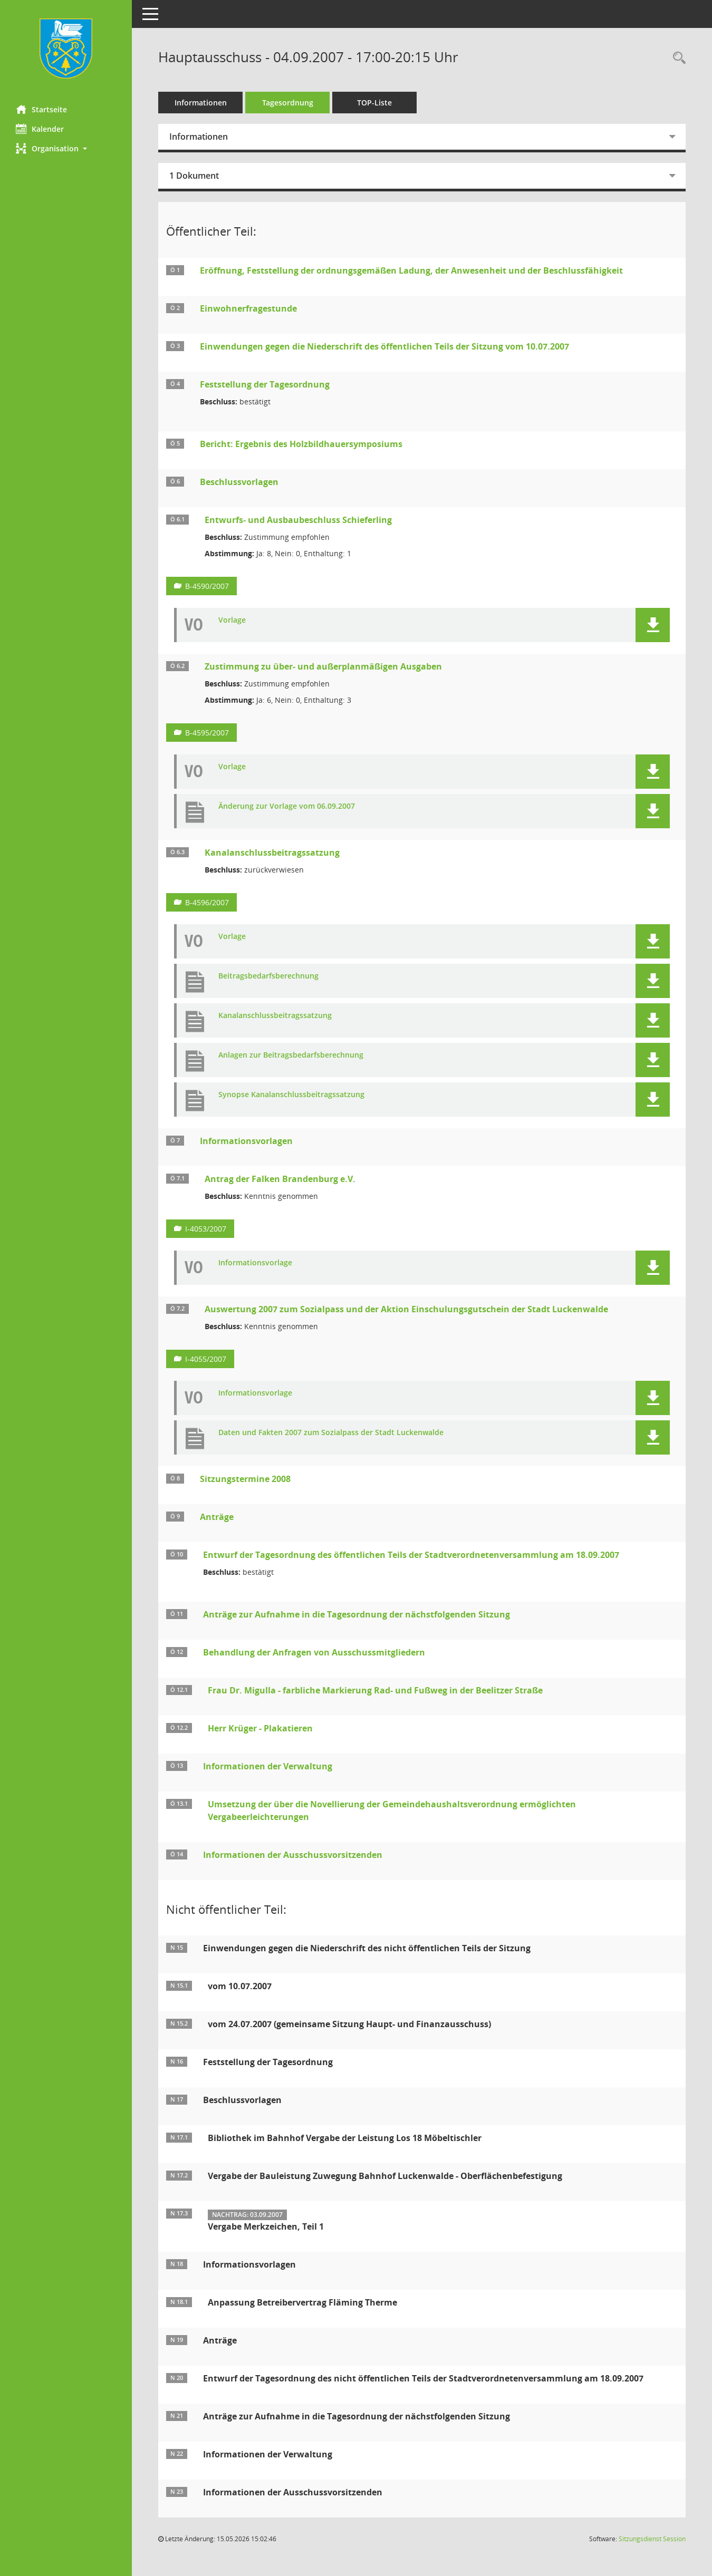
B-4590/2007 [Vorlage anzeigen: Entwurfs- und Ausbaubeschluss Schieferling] (207, 586)
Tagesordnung (287, 103)
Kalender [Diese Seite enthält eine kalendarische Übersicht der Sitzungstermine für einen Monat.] (40, 128)
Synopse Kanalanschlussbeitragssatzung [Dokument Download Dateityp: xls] (291, 1094)
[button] (66, 148)
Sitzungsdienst (652, 2538)
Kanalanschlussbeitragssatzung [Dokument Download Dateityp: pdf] (275, 1015)
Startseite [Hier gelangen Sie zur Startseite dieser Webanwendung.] (41, 109)
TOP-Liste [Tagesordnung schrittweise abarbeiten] (374, 103)
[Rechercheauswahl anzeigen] (677, 58)
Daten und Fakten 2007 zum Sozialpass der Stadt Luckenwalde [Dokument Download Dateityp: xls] (331, 1432)
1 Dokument (194, 175)
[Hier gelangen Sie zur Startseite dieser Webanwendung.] (66, 48)
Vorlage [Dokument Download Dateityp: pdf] (232, 620)
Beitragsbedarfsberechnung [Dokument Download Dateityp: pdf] (268, 976)
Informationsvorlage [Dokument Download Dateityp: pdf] (255, 1262)
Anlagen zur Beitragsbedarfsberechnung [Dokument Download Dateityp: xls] (290, 1055)
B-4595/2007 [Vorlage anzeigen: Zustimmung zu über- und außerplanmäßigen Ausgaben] (207, 733)
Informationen (201, 103)
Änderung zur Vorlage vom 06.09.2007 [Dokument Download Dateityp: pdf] (286, 806)
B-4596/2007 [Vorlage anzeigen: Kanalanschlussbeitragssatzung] (207, 902)
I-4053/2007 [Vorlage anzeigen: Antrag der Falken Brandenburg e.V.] (205, 1229)
